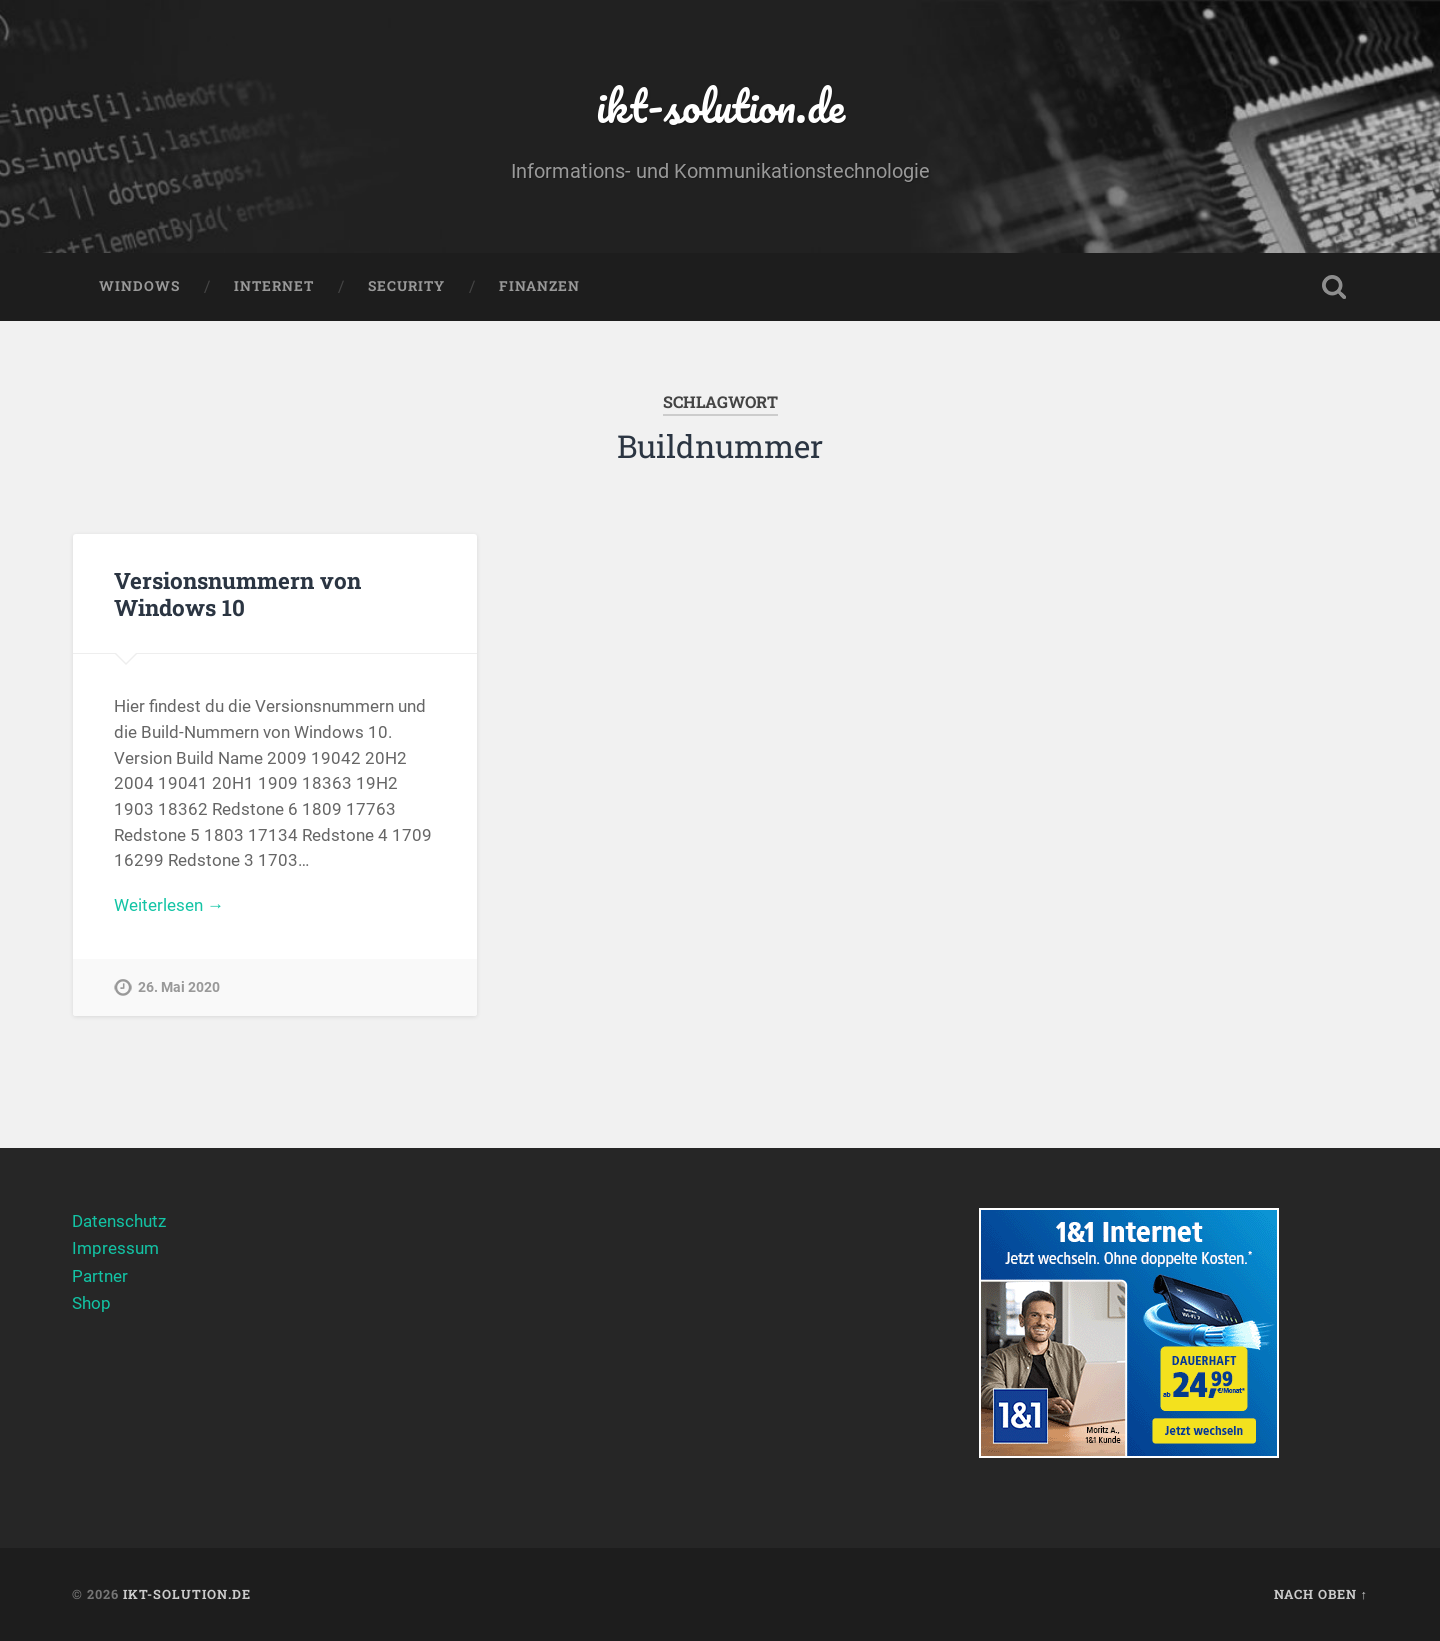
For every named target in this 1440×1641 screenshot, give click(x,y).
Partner (100, 1276)
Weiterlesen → (169, 905)
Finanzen (539, 286)
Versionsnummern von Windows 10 (237, 593)
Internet (274, 286)
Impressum (115, 1248)
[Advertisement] (720, 1348)
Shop (91, 1303)
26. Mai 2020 (179, 987)
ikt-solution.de (720, 105)
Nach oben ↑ (1321, 1594)
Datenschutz (119, 1221)
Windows (139, 286)
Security (406, 286)
